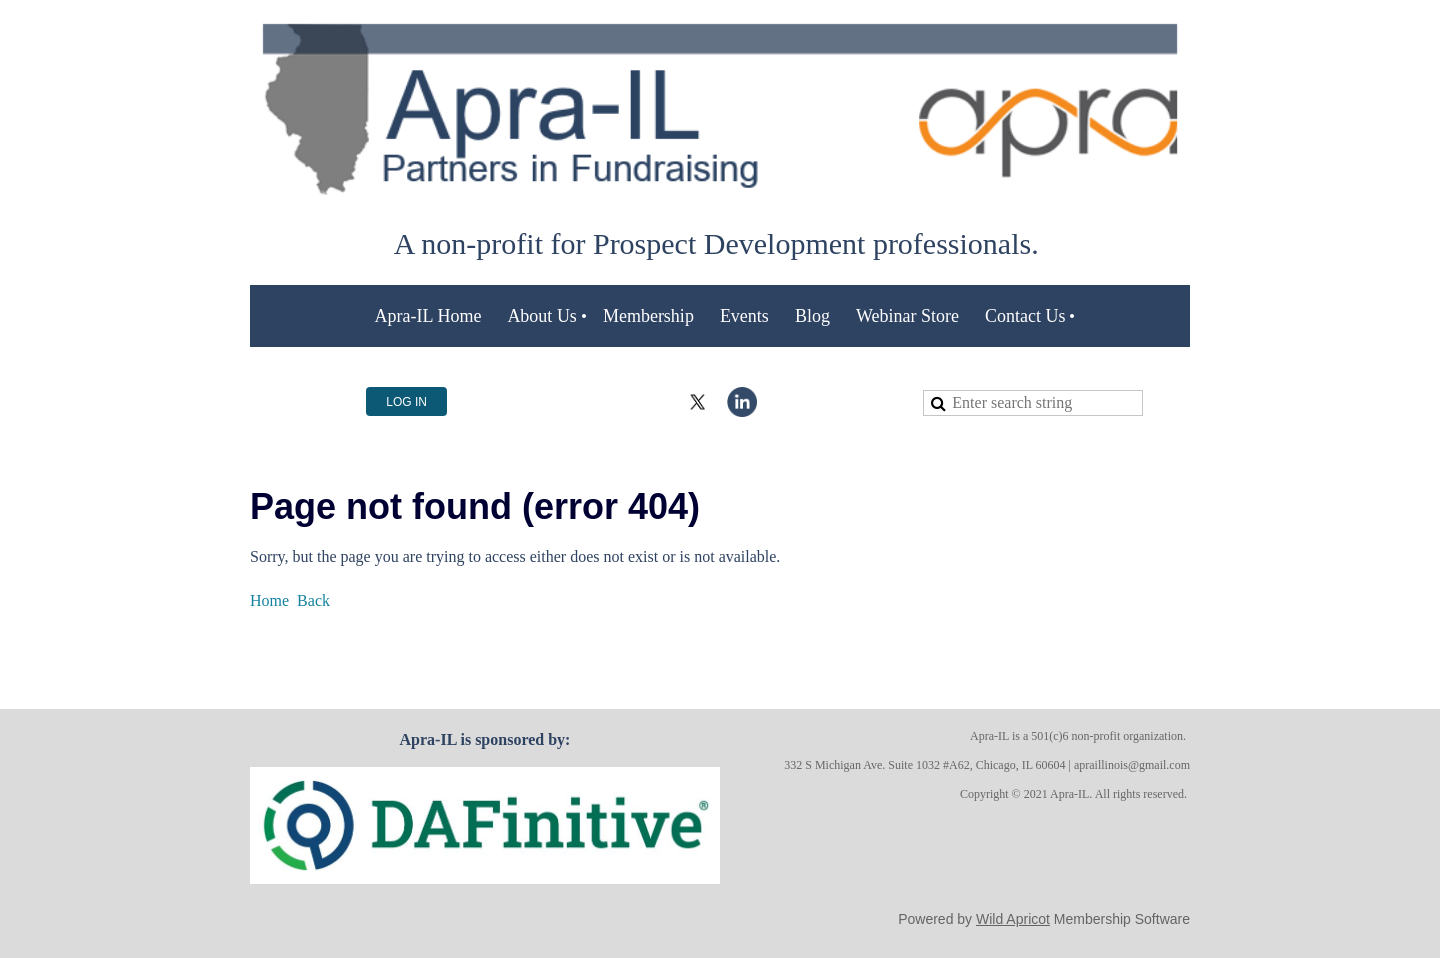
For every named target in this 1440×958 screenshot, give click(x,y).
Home (269, 600)
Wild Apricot (1013, 919)
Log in (406, 402)
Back (313, 600)
